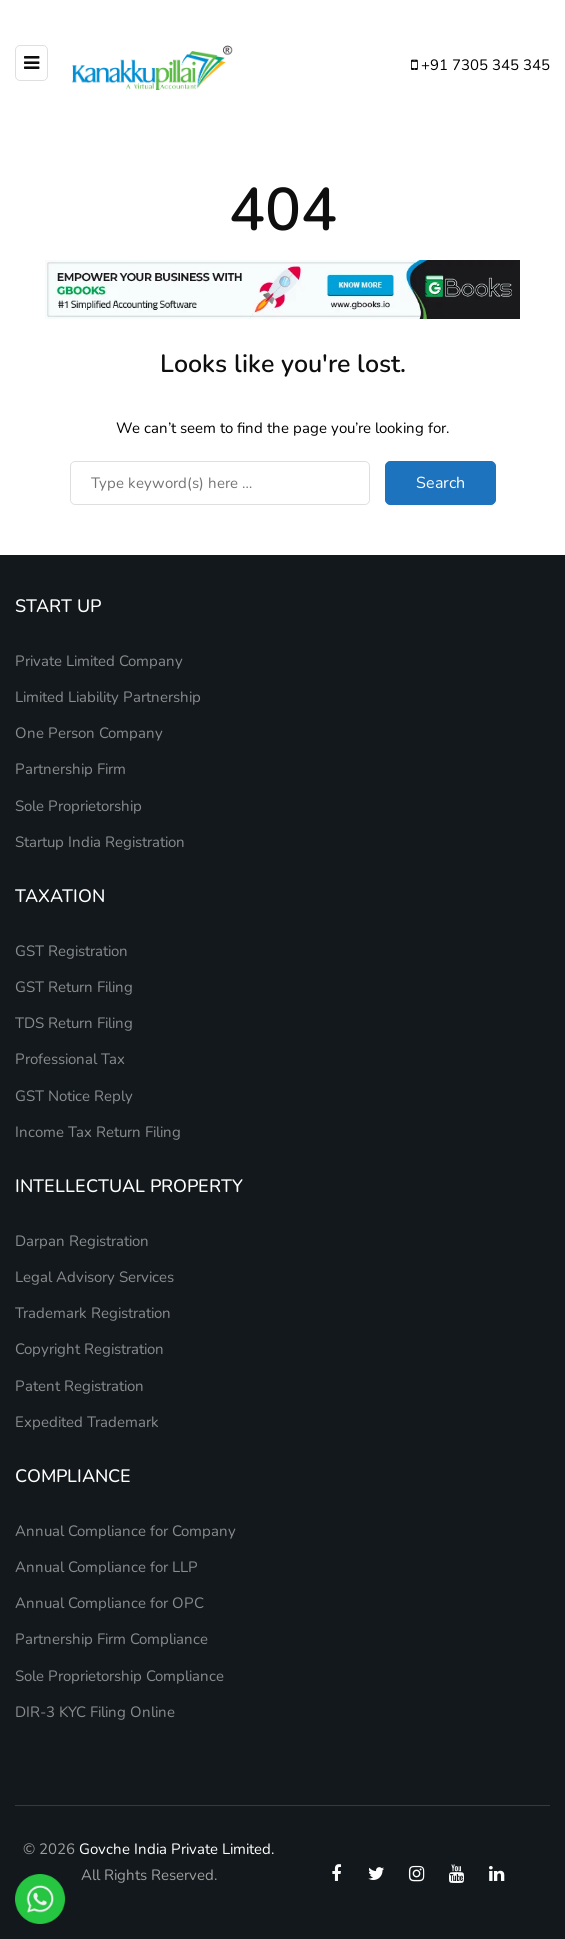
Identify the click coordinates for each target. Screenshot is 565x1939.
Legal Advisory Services (94, 1277)
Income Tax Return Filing (98, 1132)
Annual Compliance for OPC (109, 1603)
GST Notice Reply (74, 1096)
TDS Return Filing (74, 1023)
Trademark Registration (93, 1313)
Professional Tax (70, 1059)
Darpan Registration (82, 1241)
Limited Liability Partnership (108, 697)
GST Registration (71, 951)
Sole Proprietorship (78, 806)
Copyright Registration (89, 1349)
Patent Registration (79, 1386)
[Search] (220, 483)
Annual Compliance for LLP (106, 1567)
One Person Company (89, 733)
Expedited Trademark (87, 1422)
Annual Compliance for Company (125, 1531)
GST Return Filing (74, 987)
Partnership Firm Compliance (111, 1639)
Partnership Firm (70, 769)
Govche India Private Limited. (176, 1849)
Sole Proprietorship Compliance (119, 1676)
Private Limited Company (99, 661)
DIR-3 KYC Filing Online (95, 1712)
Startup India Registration (100, 842)
